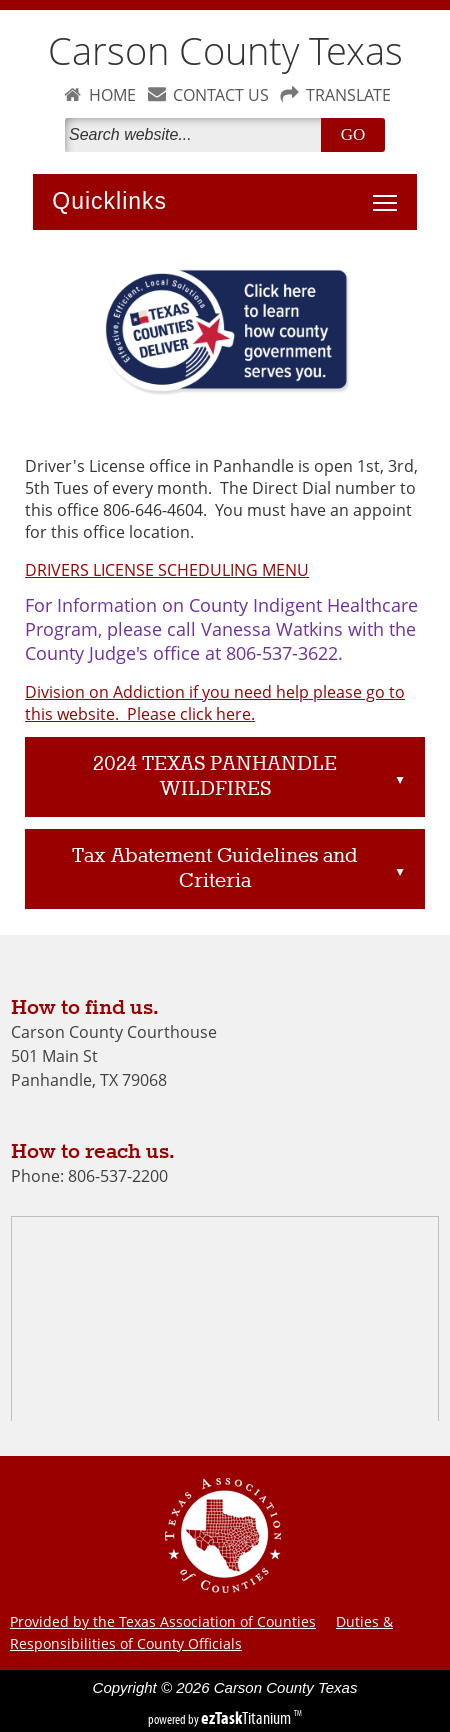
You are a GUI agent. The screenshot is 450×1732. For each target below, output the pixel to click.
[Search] (197, 135)
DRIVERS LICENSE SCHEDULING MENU (167, 570)
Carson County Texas (225, 50)
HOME (112, 95)
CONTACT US (221, 95)
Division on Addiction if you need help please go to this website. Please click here (215, 703)
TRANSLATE (348, 95)
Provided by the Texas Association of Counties (163, 1621)
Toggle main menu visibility (390, 192)
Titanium (247, 1718)
